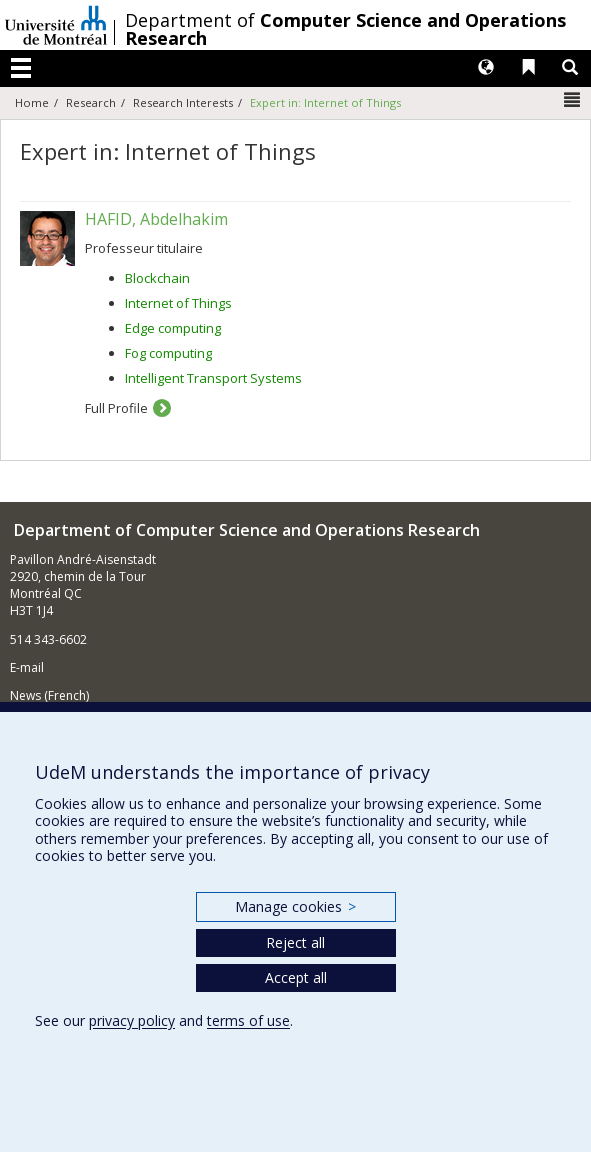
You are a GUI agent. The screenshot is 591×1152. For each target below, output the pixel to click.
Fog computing (168, 353)
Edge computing (173, 328)
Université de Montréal (56, 25)
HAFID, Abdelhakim (156, 219)
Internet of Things (178, 303)
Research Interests (183, 102)
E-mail (27, 667)
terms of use (248, 1020)
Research (91, 102)
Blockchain (157, 278)
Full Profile (116, 408)
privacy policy (132, 1020)
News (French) (49, 695)
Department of (345, 29)
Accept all (296, 977)
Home (32, 102)
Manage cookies (295, 906)
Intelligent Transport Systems (213, 378)
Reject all (295, 942)
